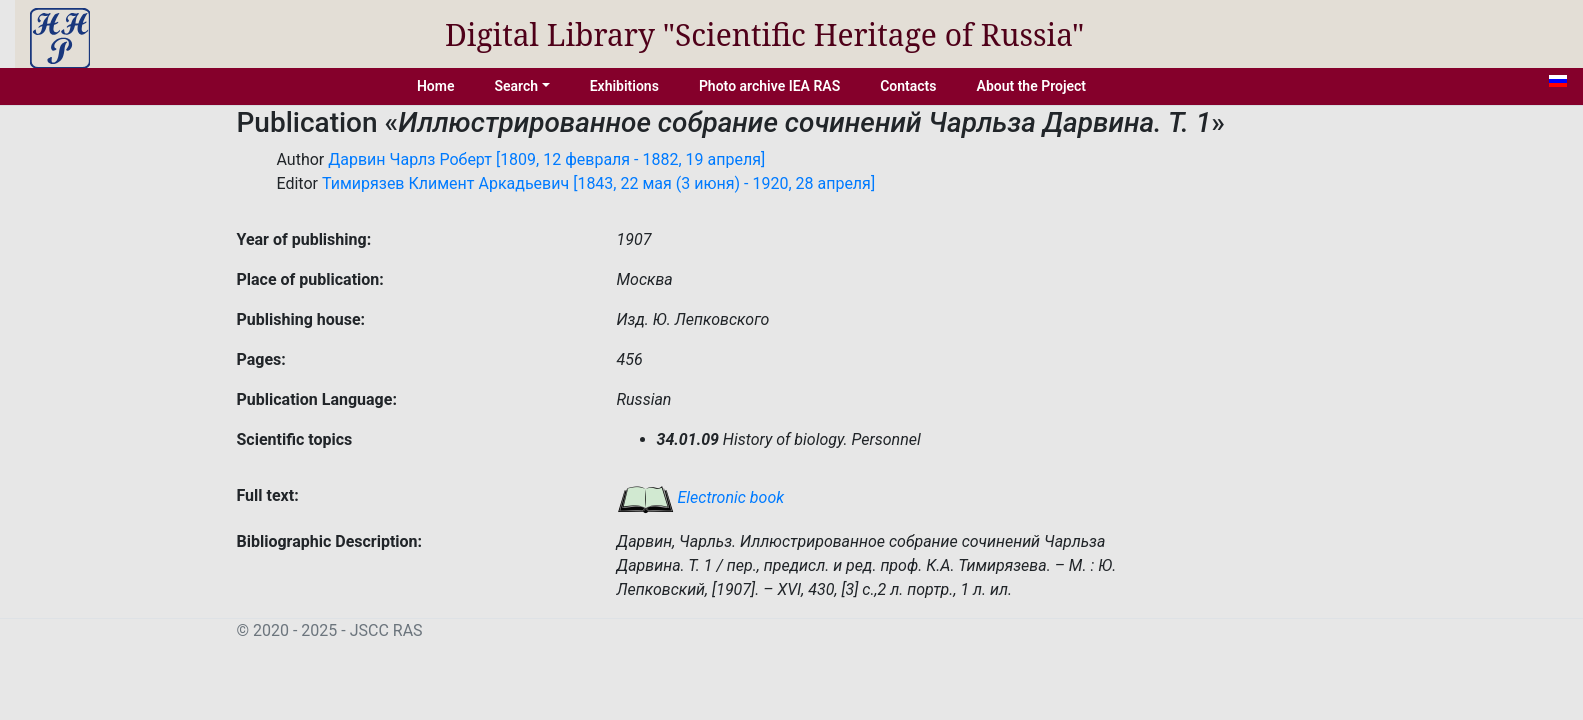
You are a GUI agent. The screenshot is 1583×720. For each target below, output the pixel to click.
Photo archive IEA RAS (769, 86)
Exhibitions (624, 86)
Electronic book (701, 497)
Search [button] (516, 86)
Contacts (908, 86)
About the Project (1032, 86)
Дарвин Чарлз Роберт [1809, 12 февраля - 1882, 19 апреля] (546, 159)
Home (436, 86)
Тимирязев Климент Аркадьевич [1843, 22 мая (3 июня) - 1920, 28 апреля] (598, 183)
